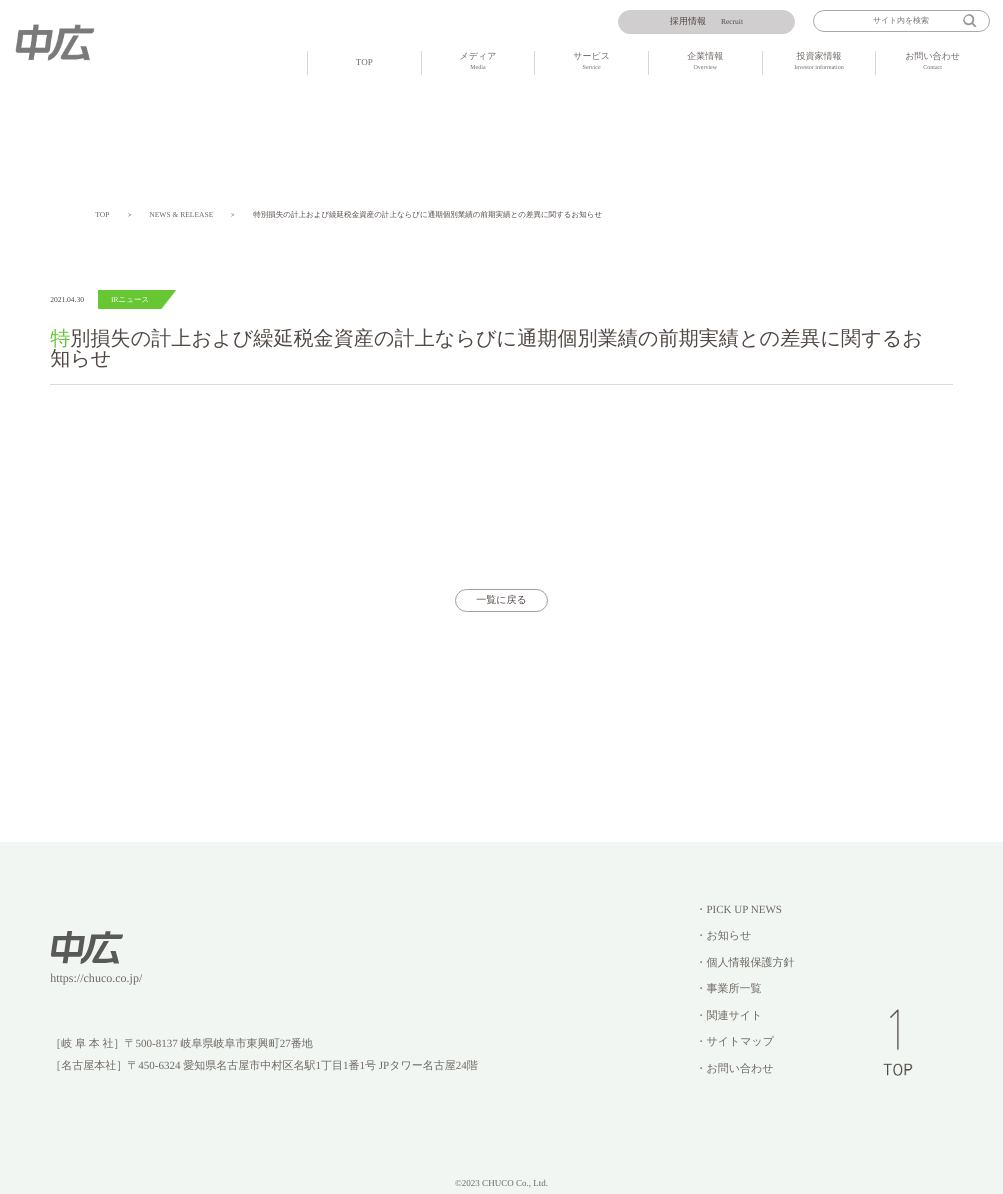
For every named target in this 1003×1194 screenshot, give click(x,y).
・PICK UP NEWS (738, 910)
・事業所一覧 (728, 989)
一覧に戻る (501, 600)
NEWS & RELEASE (181, 214)
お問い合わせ (932, 62)
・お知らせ (723, 936)
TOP (364, 62)
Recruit (706, 22)
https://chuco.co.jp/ (96, 978)
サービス (591, 62)
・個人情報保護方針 (744, 963)
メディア (478, 62)
